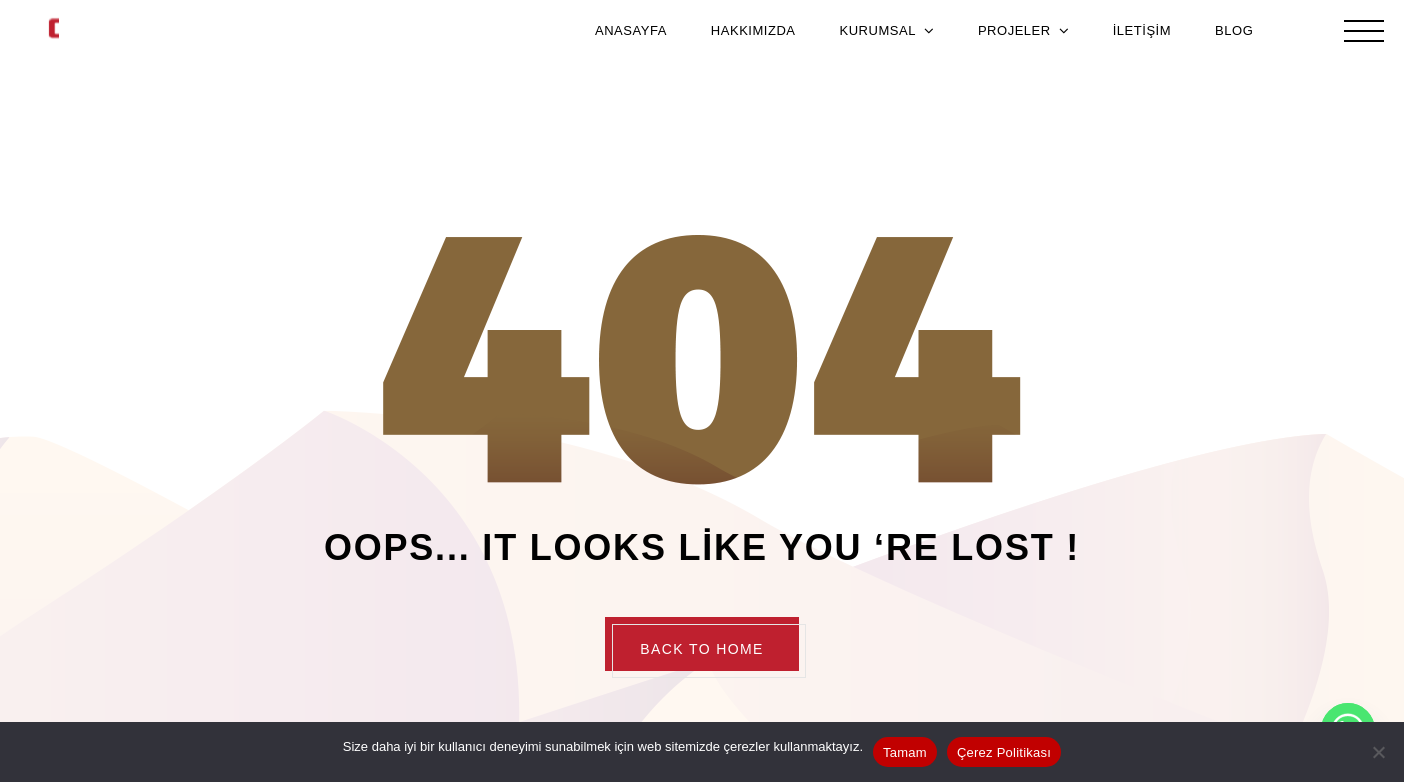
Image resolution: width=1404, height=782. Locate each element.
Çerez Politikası (1004, 752)
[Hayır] (1379, 752)
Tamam (905, 752)
